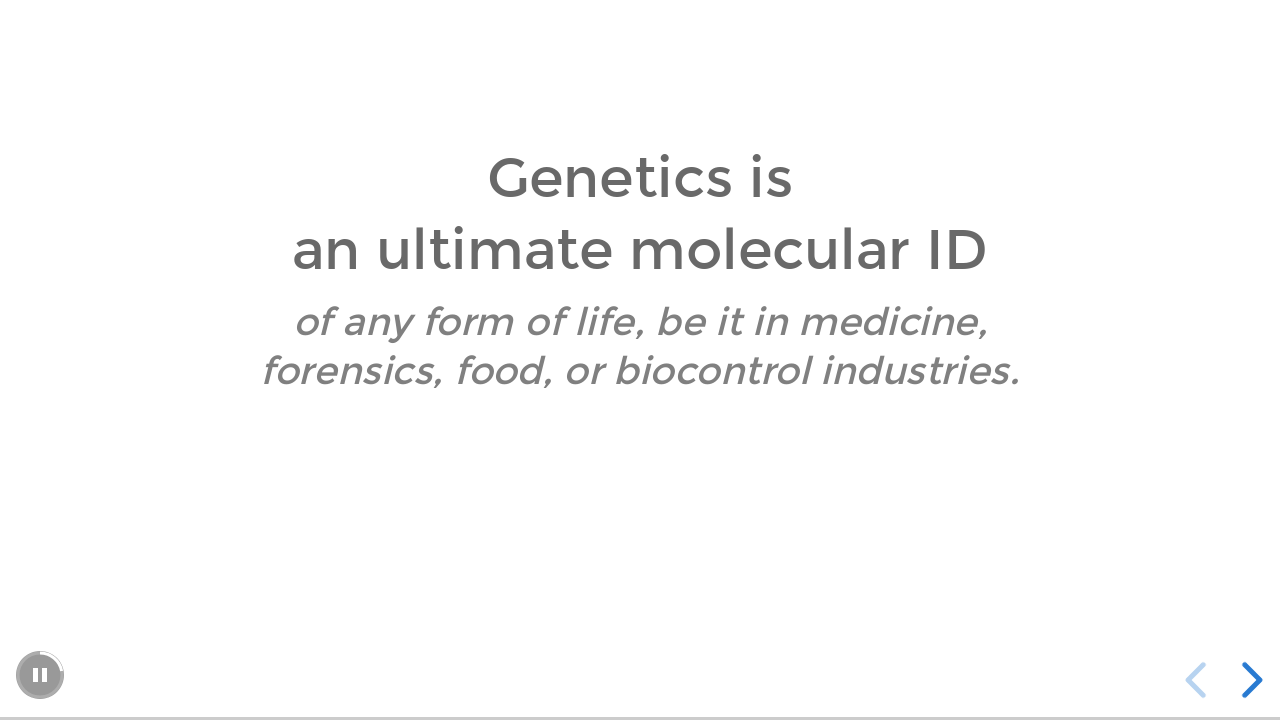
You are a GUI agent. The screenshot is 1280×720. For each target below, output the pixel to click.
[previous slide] (1199, 680)
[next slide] (1249, 680)
